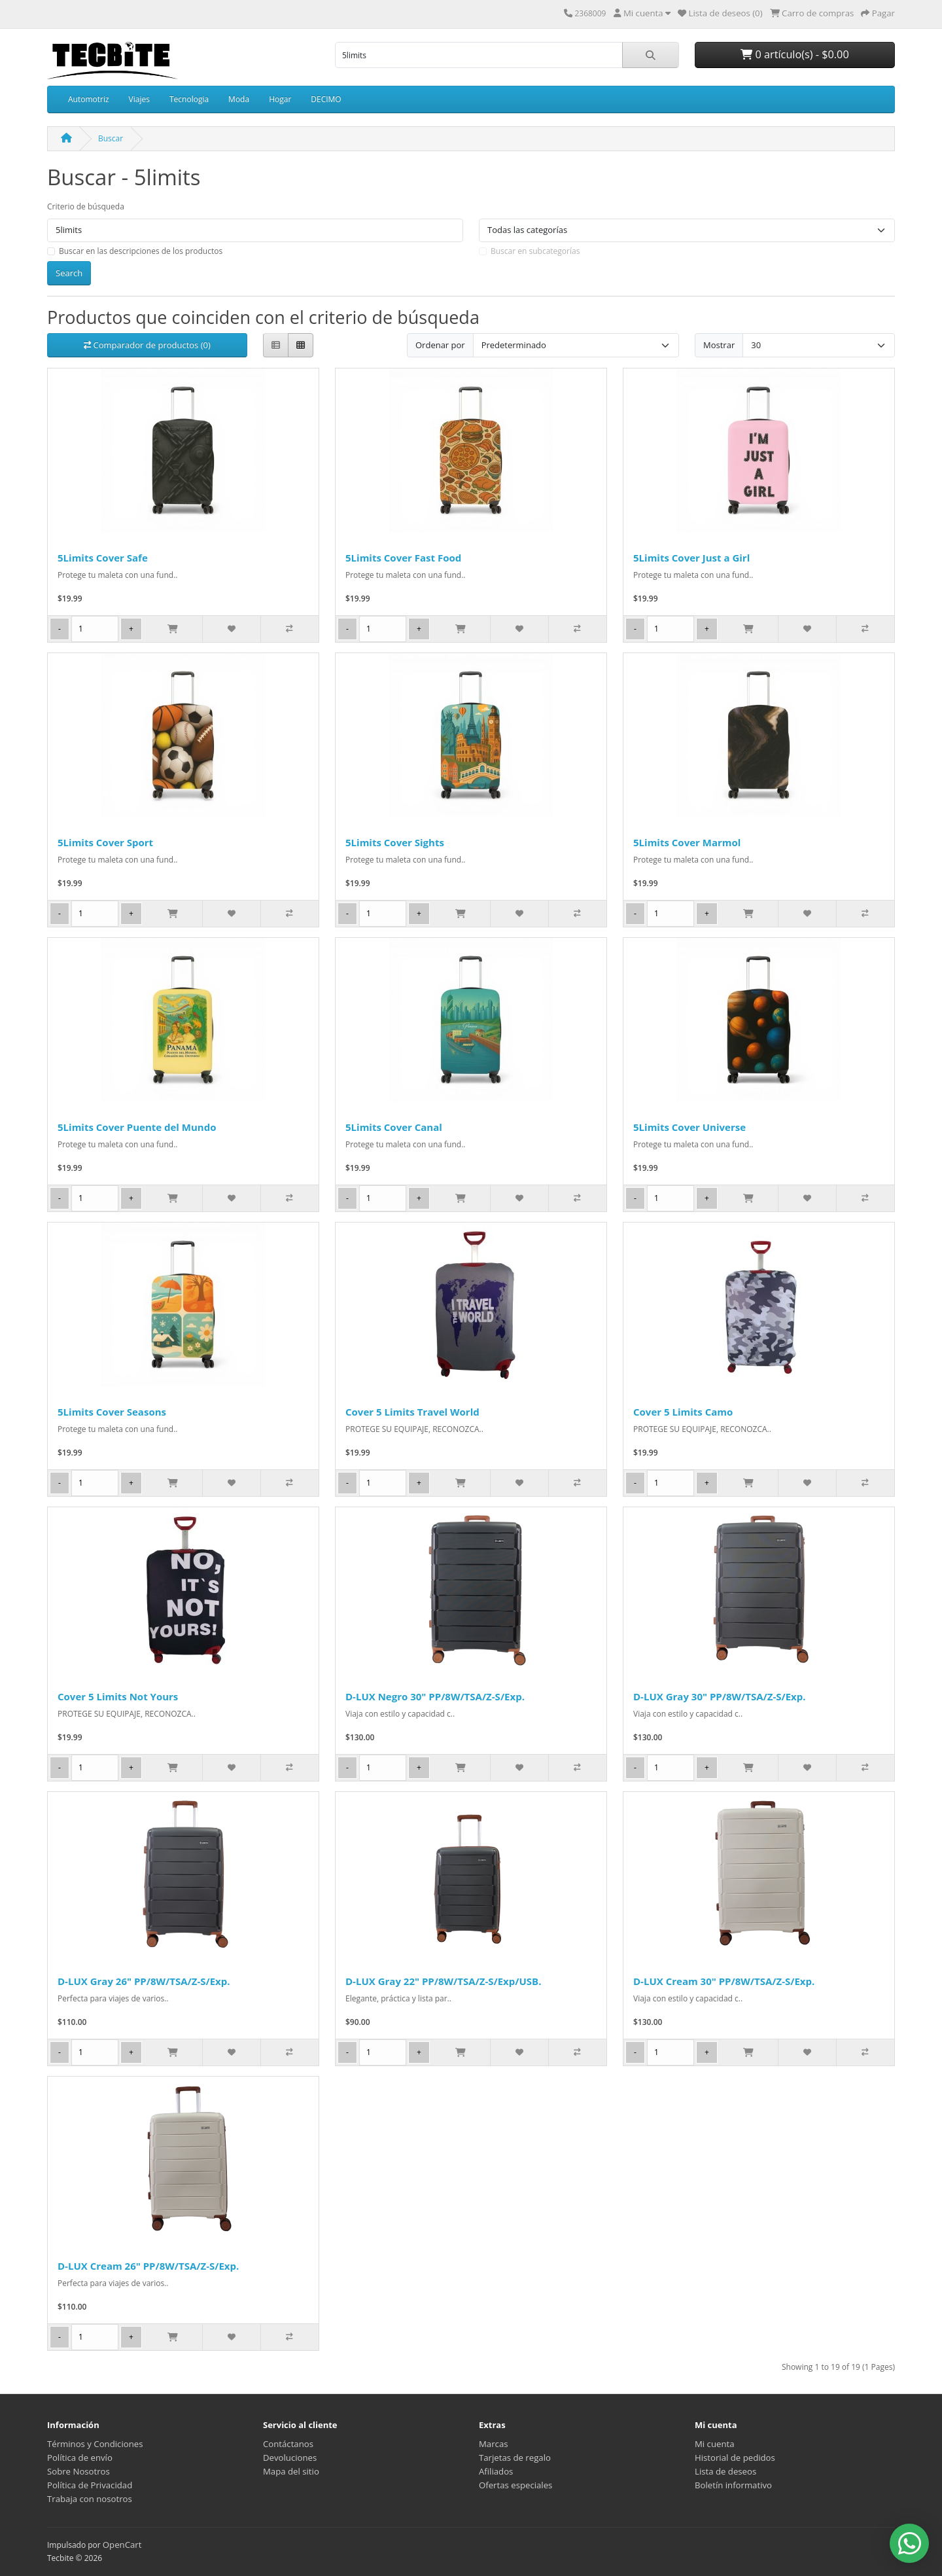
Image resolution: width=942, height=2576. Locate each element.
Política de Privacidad (89, 2485)
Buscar (110, 138)
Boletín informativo (733, 2485)
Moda (238, 99)
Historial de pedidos (735, 2457)
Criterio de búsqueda (85, 206)
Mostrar (719, 345)
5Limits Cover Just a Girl (691, 557)
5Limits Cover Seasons (112, 1411)
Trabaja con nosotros (89, 2499)
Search (69, 273)
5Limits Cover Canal (393, 1127)
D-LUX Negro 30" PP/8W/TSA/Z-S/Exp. (435, 1696)
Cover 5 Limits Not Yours (118, 1696)
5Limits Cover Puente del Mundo (137, 1127)
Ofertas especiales (515, 2485)
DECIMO (326, 99)
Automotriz (88, 99)
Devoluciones (290, 2457)
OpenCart (122, 2544)
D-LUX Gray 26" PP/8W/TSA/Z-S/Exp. (144, 1981)
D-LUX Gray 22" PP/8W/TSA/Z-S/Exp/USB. (443, 1981)
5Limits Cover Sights (394, 842)
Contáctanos (288, 2444)
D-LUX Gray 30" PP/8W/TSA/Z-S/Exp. (719, 1696)
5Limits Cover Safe (103, 557)
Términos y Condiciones (95, 2444)
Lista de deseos (725, 2471)
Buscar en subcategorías (535, 251)
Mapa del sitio (291, 2471)
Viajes (139, 99)
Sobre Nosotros (78, 2471)
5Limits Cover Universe (689, 1127)
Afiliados (496, 2471)
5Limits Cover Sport (105, 842)
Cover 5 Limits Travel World (412, 1411)
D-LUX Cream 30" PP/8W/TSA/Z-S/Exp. (723, 1981)
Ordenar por (440, 345)
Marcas (493, 2444)
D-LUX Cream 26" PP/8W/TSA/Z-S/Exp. (148, 2265)
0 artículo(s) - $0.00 (794, 54)
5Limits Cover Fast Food (403, 557)
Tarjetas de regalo (515, 2457)
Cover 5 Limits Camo (683, 1411)
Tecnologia (189, 99)
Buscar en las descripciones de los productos (140, 251)
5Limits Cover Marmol (687, 842)
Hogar (280, 99)
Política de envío (80, 2457)
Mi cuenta (715, 2444)
